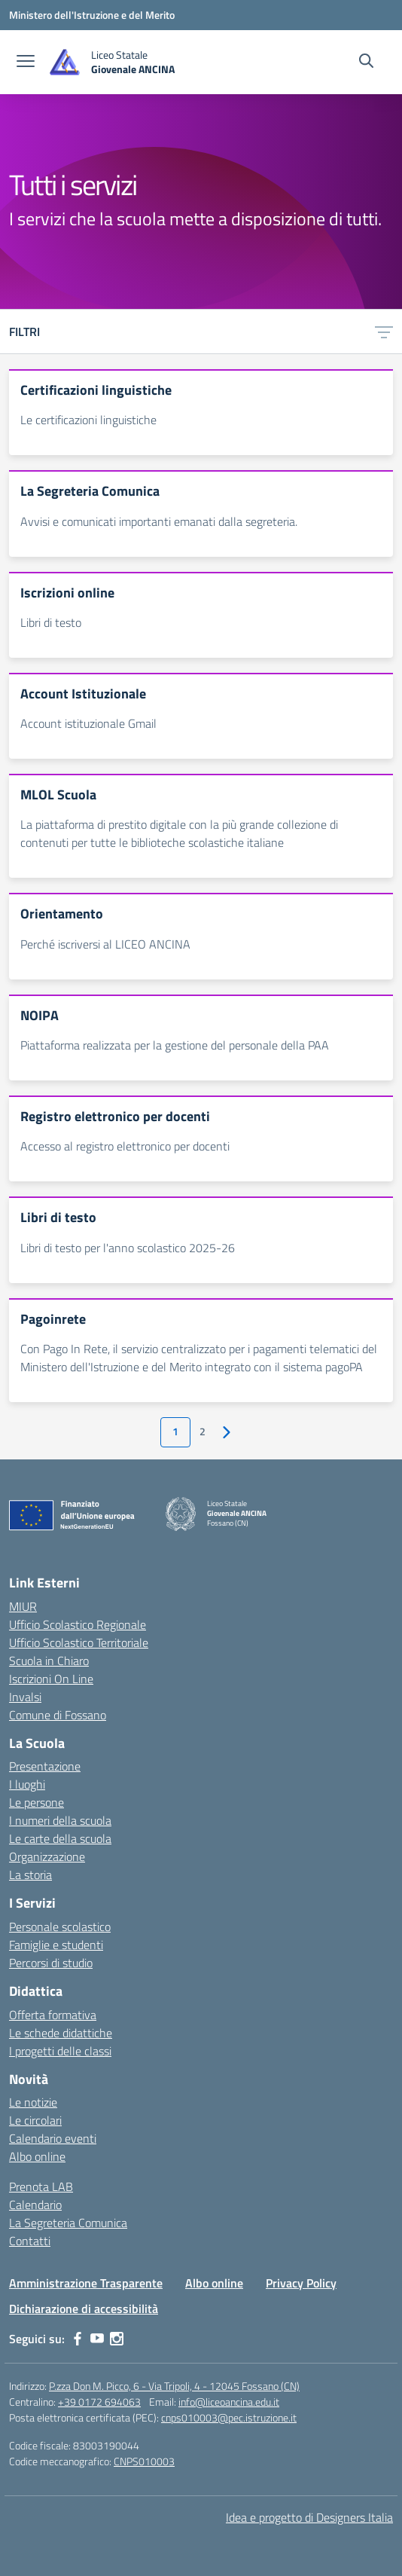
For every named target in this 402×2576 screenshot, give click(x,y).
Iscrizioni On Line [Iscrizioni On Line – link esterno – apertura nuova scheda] (51, 1679)
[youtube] (97, 2338)
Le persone (36, 1802)
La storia (30, 1875)
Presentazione (45, 1766)
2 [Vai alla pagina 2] (202, 1431)
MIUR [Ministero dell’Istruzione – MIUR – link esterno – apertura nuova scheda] (23, 1606)
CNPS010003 (144, 2461)
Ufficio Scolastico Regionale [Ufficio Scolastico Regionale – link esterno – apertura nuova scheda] (77, 1624)
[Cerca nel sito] (366, 62)
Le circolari (35, 2120)
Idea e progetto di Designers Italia (309, 2517)
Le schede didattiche (60, 2033)
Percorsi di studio (51, 1963)
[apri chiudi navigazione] (26, 62)
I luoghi (27, 1784)
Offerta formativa (52, 2015)
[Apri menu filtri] (384, 331)
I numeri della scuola (60, 1820)
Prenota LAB (41, 2186)
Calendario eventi (52, 2138)
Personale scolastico (60, 1926)
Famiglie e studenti (56, 1945)
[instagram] (116, 2338)
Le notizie (33, 2102)
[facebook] (77, 2338)
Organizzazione (47, 1856)
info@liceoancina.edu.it (228, 2401)
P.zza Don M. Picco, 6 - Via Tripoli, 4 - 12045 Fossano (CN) (174, 2386)
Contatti (29, 2241)
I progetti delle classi (60, 2051)
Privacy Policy (301, 2283)
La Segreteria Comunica (68, 2223)
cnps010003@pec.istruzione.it (229, 2417)
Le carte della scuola (60, 1838)
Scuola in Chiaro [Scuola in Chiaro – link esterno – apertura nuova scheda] (49, 1661)
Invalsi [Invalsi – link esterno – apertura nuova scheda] (25, 1697)
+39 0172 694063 (99, 2401)
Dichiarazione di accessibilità (83, 2308)
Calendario (35, 2205)
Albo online (37, 2156)
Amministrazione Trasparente (86, 2283)
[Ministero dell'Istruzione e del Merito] (92, 15)
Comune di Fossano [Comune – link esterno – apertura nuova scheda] (57, 1715)
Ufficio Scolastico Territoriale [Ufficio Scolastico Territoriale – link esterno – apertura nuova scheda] (78, 1642)
